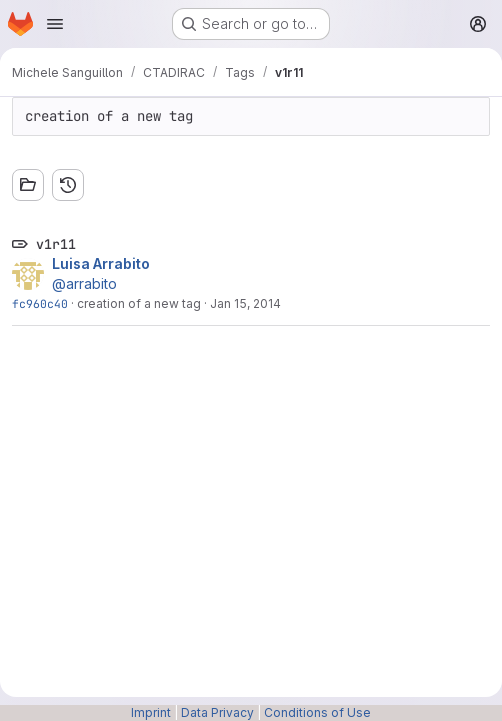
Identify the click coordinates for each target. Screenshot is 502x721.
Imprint (151, 712)
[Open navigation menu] (55, 24)
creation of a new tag (139, 303)
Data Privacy (217, 712)
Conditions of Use (317, 712)
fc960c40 (40, 303)
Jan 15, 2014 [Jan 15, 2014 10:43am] (245, 303)
